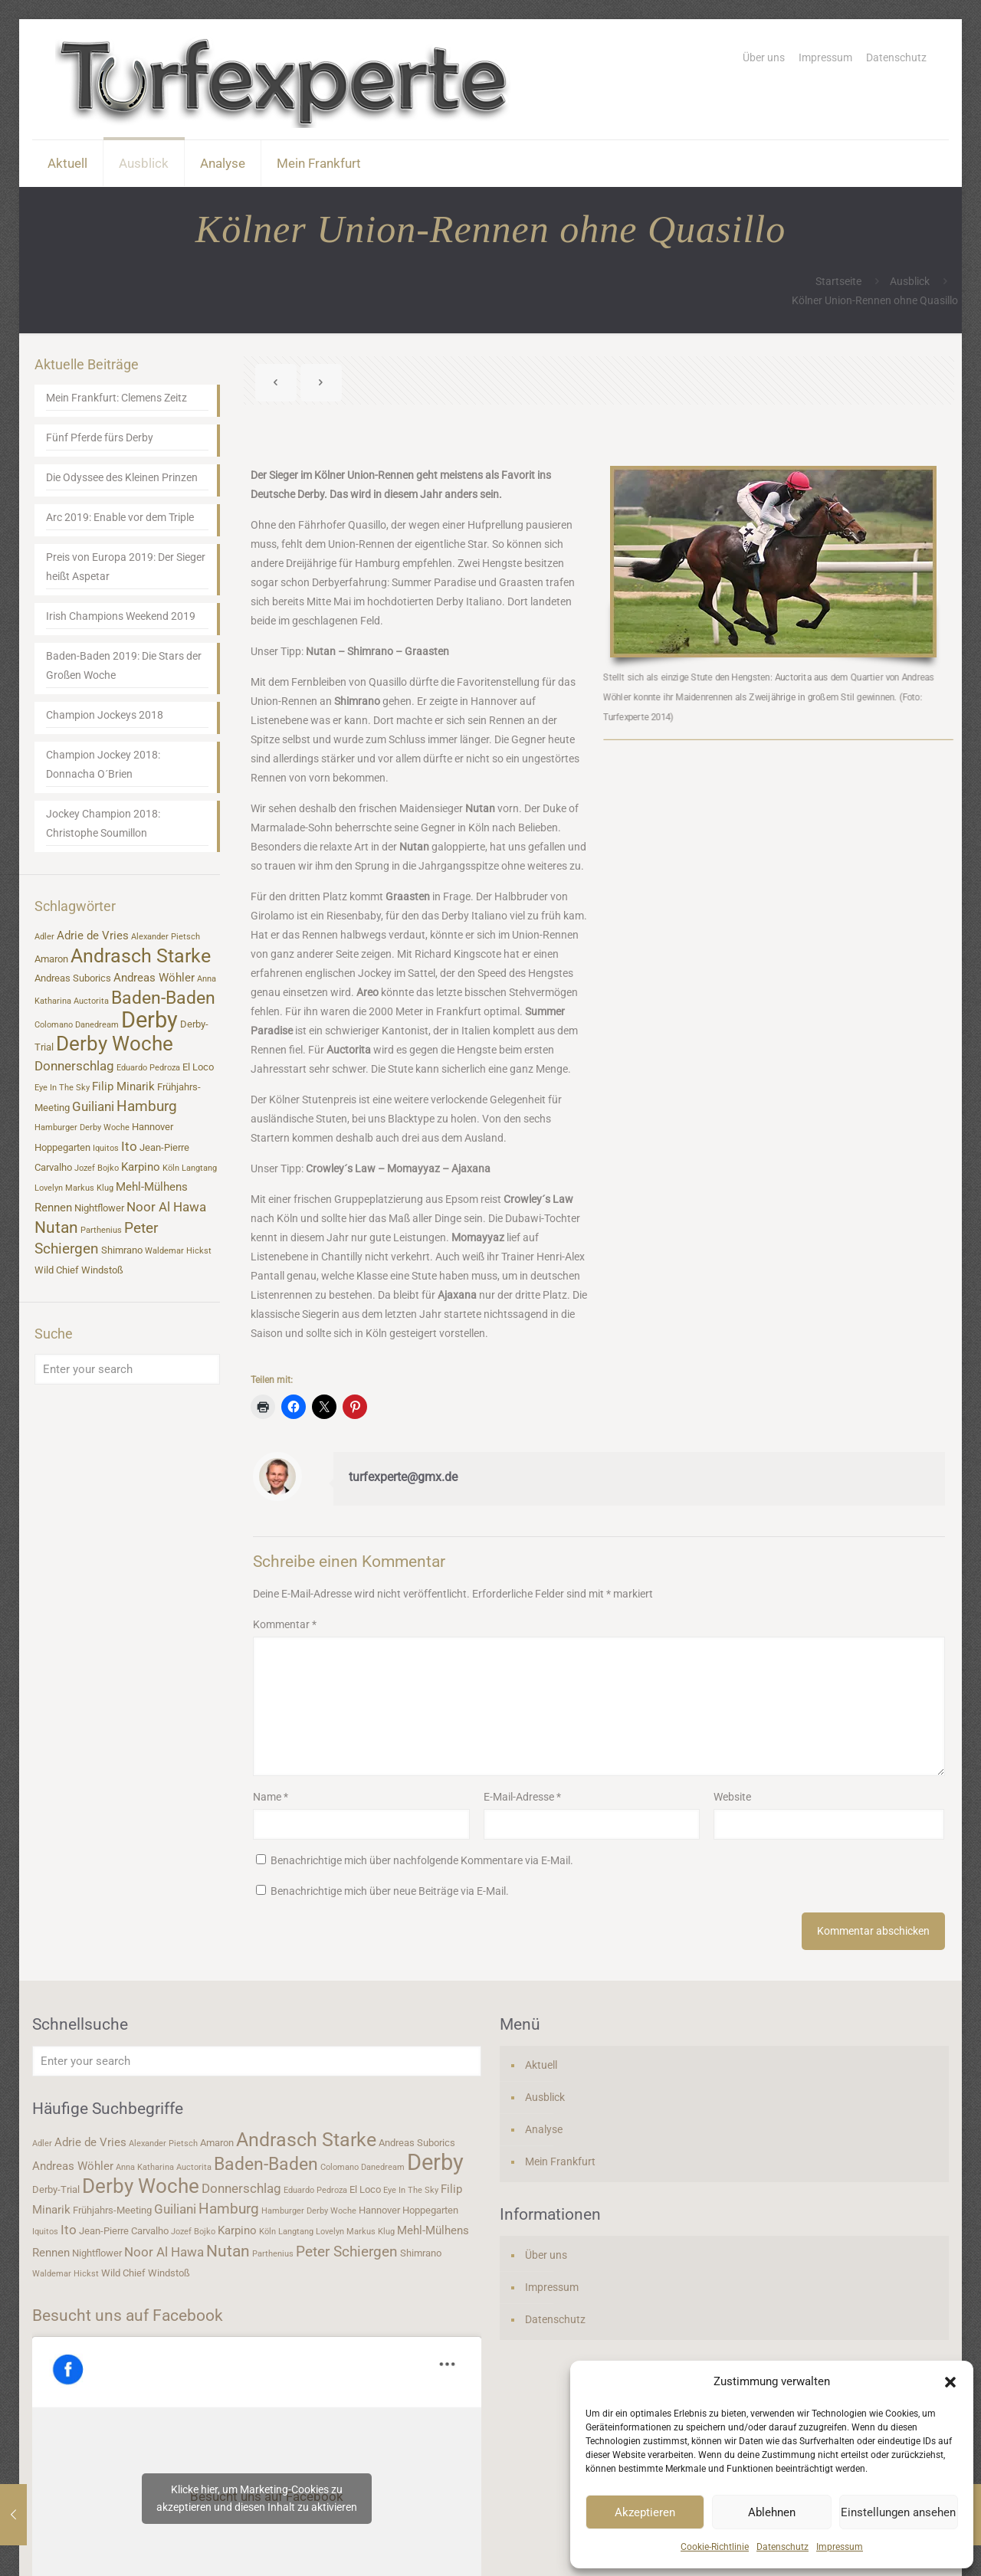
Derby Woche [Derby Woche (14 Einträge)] (114, 1043)
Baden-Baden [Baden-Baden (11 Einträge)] (163, 997)
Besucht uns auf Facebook (127, 2315)
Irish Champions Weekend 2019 (120, 616)
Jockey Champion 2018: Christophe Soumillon (103, 823)
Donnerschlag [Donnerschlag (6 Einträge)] (74, 1065)
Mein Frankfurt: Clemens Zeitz (116, 398)
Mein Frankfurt (560, 2161)
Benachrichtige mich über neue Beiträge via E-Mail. (390, 1891)
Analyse (544, 2129)
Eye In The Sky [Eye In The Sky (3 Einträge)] (62, 1088)
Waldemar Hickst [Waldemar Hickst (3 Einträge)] (178, 1251)
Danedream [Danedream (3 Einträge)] (97, 1025)
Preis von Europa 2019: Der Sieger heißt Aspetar (125, 566)
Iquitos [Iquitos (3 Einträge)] (106, 1148)
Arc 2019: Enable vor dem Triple (120, 517)
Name (270, 1797)
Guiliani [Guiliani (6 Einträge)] (93, 1106)
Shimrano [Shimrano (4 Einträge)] (122, 1250)
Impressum (839, 2547)
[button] (950, 2382)
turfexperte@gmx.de (403, 1477)
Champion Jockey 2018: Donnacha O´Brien (103, 764)
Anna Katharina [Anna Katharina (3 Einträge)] (145, 2167)
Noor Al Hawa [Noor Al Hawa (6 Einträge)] (166, 1206)
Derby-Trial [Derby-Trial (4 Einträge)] (56, 2189)
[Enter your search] (127, 1369)
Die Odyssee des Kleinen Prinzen (122, 477)
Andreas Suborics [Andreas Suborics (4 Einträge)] (72, 978)
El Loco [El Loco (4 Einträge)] (198, 1067)
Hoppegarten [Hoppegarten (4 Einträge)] (62, 1147)
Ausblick (910, 281)
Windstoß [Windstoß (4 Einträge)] (102, 1270)
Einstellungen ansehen (898, 2512)
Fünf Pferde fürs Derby (99, 437)
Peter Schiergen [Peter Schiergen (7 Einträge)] (347, 2251)
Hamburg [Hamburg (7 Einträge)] (146, 1106)
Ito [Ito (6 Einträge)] (129, 1146)
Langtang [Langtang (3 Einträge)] (199, 1168)
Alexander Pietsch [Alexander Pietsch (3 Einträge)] (165, 937)
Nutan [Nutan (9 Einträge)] (56, 1227)
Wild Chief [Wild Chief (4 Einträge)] (56, 1270)
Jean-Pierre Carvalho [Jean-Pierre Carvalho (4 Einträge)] (124, 2231)
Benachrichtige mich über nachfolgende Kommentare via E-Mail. (422, 1860)
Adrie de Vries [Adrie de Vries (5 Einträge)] (93, 935)
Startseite (838, 281)
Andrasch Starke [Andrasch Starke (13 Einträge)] (141, 956)
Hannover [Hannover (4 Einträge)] (152, 1126)
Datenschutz (782, 2547)
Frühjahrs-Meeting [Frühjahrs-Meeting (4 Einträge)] (112, 2210)
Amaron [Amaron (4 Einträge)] (51, 959)
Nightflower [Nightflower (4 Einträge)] (99, 1208)
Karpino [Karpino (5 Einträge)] (140, 1167)
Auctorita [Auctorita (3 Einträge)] (91, 1001)
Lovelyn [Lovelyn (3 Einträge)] (48, 1188)
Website (732, 1797)
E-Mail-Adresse (522, 1797)
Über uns (764, 57)
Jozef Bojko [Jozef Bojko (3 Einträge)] (96, 1168)
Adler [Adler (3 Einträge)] (44, 937)
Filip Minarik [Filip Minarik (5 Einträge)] (123, 1086)
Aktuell (541, 2065)
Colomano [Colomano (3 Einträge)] (53, 1025)
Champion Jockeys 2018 (104, 715)
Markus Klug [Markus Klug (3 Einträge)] (89, 1188)
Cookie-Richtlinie (715, 2547)
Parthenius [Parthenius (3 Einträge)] (101, 1230)
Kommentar (285, 1624)
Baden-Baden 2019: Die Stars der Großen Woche (124, 665)
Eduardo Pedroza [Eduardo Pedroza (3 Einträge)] (148, 1068)
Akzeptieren (645, 2512)
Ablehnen (772, 2512)
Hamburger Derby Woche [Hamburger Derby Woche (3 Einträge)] (82, 1127)
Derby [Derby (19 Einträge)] (149, 1020)
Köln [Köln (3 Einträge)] (170, 1168)
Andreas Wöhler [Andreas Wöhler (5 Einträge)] (154, 978)
